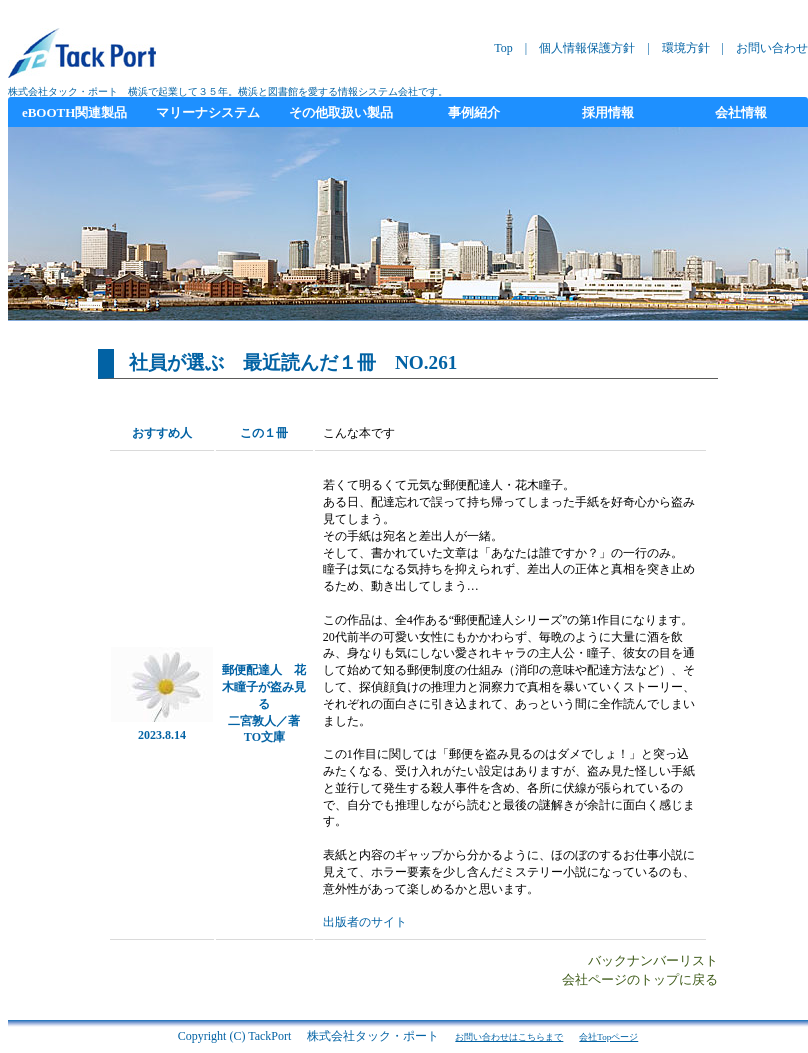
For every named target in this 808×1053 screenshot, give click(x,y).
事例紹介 (474, 112)
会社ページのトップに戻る (640, 980)
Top (503, 48)
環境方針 (686, 48)
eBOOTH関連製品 (74, 112)
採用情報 (608, 112)
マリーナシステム (208, 112)
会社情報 (741, 112)
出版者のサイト (365, 922)
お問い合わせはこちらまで (509, 1037)
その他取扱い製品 (341, 112)
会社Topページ (608, 1037)
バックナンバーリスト (653, 961)
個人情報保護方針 (587, 48)
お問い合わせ (772, 48)
